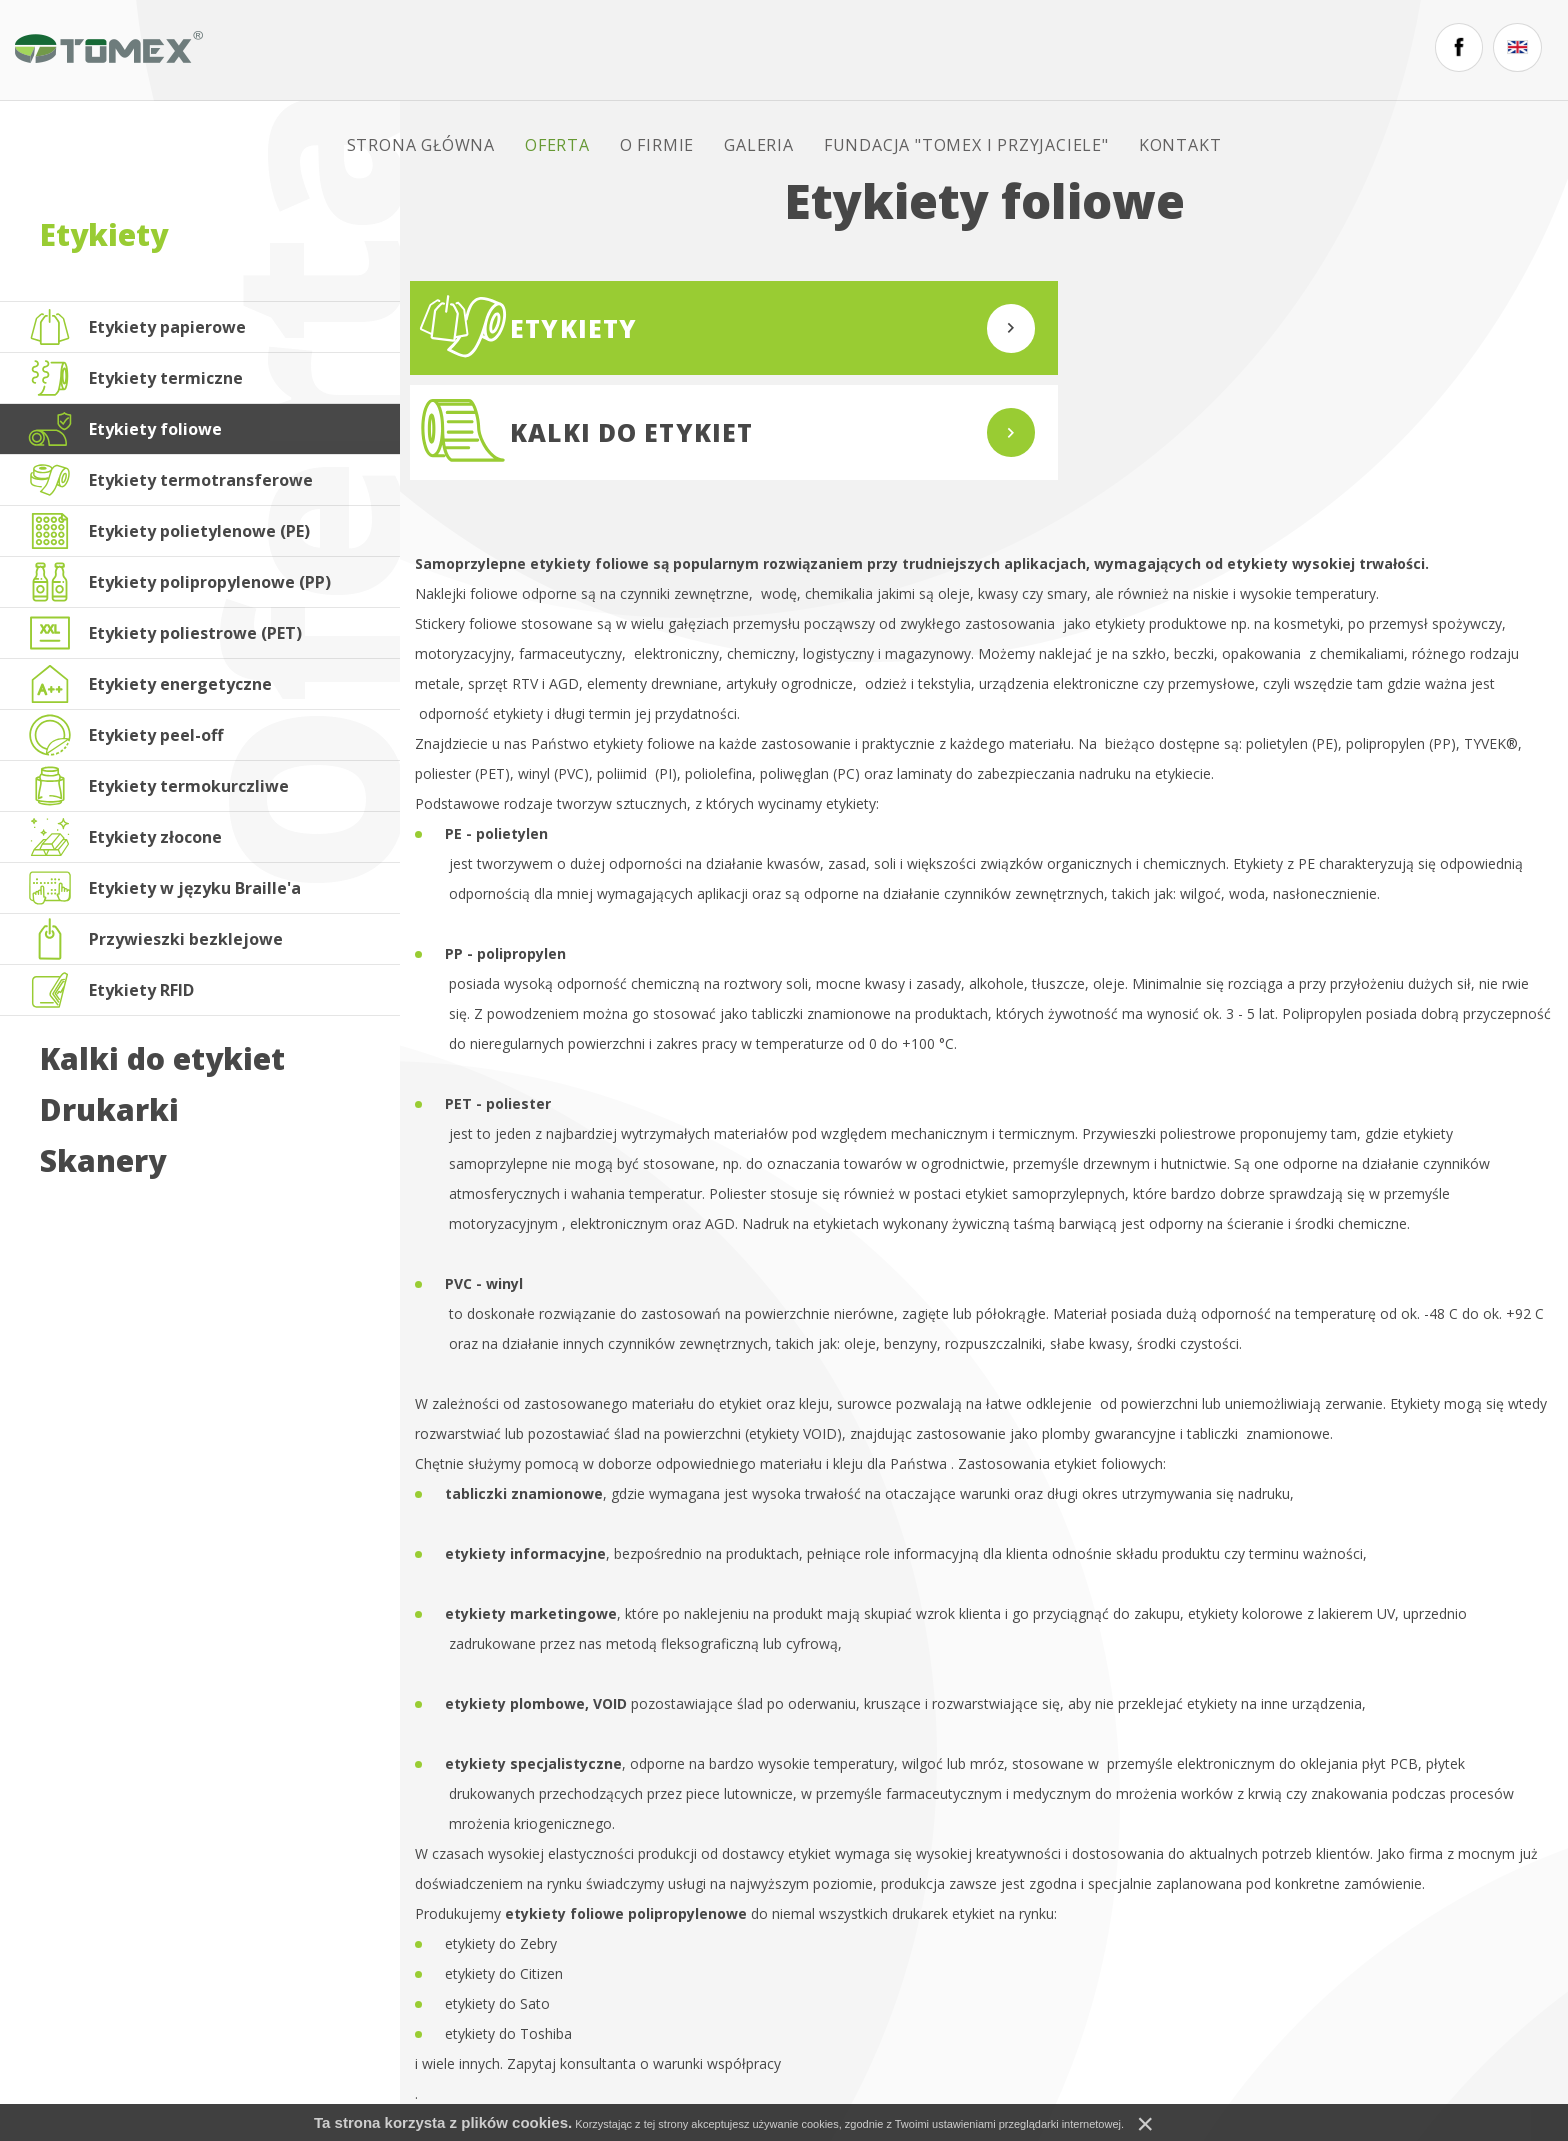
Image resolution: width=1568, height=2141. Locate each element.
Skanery (103, 1161)
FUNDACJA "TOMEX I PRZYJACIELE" (1000, 50)
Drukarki (109, 1110)
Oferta (591, 50)
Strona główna (455, 50)
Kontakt (1214, 50)
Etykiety (104, 234)
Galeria (793, 50)
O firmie (691, 50)
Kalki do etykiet (162, 1059)
